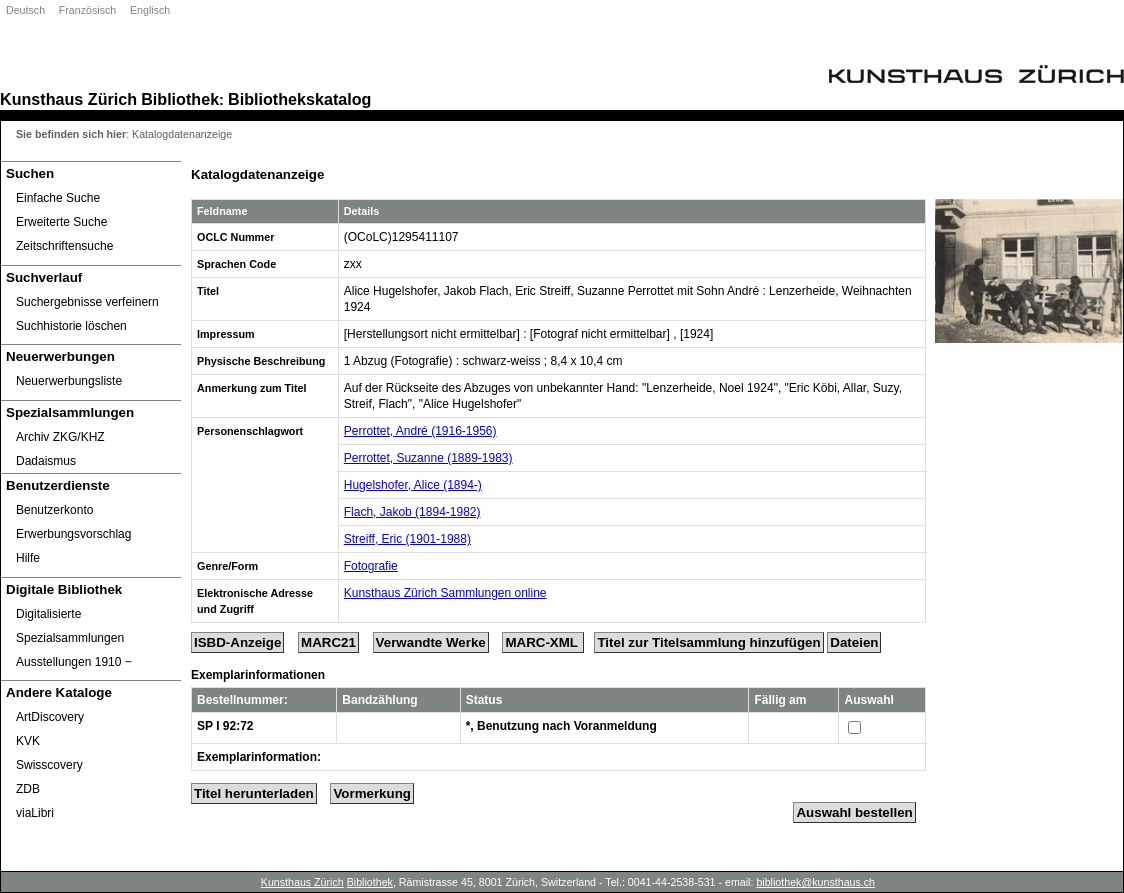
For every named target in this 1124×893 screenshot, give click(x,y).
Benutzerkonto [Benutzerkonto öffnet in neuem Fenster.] (54, 510)
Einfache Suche (58, 198)
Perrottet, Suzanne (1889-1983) (428, 458)
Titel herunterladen (254, 793)
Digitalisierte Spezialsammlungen (70, 626)
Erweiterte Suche (61, 222)
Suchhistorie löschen (71, 326)
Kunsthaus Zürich (68, 99)
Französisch (87, 10)
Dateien (854, 642)
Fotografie (371, 566)
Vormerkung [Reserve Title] (372, 793)
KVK (28, 741)
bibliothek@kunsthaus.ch (815, 882)
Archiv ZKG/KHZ (60, 437)
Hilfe (28, 558)
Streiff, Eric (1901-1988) (407, 539)
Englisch (150, 10)
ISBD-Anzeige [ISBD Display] (237, 642)
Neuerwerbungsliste (69, 381)
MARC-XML (543, 642)
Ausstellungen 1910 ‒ (74, 662)
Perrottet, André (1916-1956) (420, 431)
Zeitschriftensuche (64, 246)
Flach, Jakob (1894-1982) (412, 512)
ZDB (28, 789)
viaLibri (35, 813)
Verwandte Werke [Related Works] (431, 642)
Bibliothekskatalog (299, 99)
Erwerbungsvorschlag (73, 534)
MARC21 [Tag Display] (328, 642)
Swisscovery (49, 765)
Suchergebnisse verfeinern (87, 302)
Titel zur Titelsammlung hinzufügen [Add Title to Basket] (708, 642)
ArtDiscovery (50, 717)
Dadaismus (46, 461)
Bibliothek (180, 99)
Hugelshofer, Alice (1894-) (413, 485)
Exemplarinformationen (258, 675)
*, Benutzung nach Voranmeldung (561, 726)
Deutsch (25, 10)
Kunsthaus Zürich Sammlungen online (445, 593)
